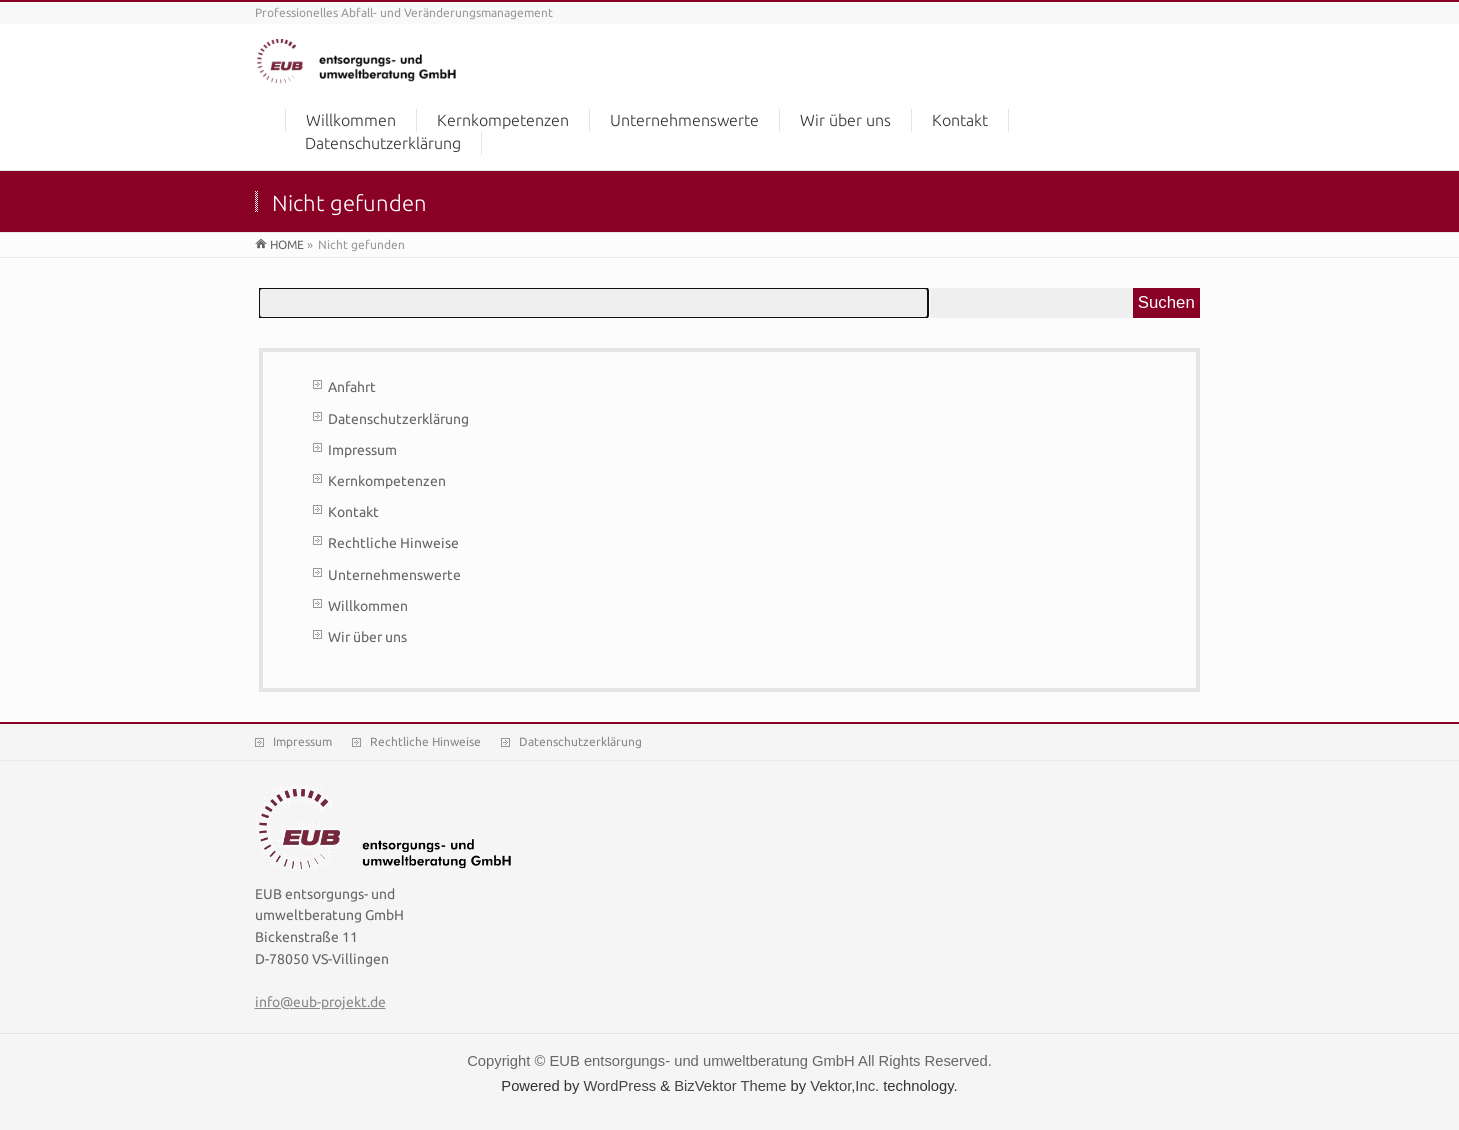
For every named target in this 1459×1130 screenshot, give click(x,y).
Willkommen (368, 606)
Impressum (362, 450)
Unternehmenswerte (394, 575)
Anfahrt (352, 387)
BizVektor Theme (730, 1086)
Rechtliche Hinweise (393, 543)
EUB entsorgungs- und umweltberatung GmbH (701, 1061)
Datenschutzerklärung (398, 419)
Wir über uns (367, 637)
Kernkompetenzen (387, 481)
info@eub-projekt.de (320, 1002)
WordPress (619, 1086)
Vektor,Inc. (844, 1086)
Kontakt (353, 512)
